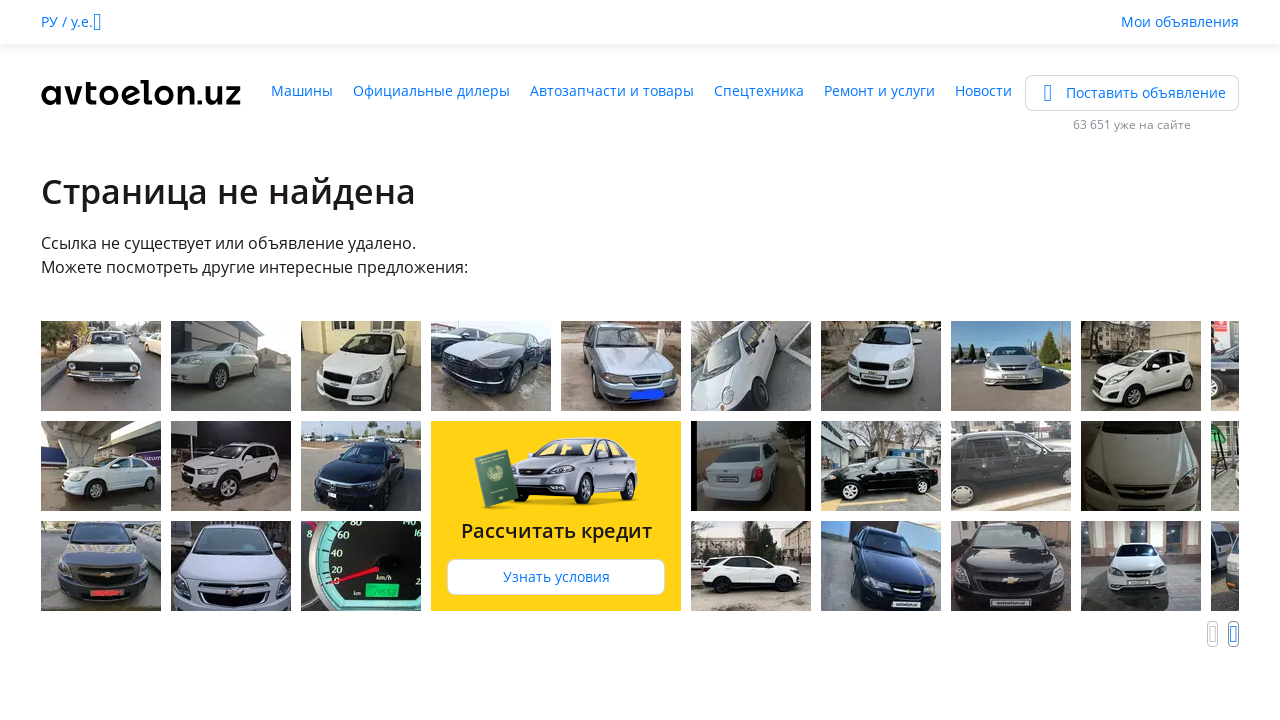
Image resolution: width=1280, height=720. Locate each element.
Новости (983, 90)
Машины (302, 90)
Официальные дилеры (431, 90)
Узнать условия (556, 576)
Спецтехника (759, 90)
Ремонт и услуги (879, 90)
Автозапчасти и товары (612, 90)
